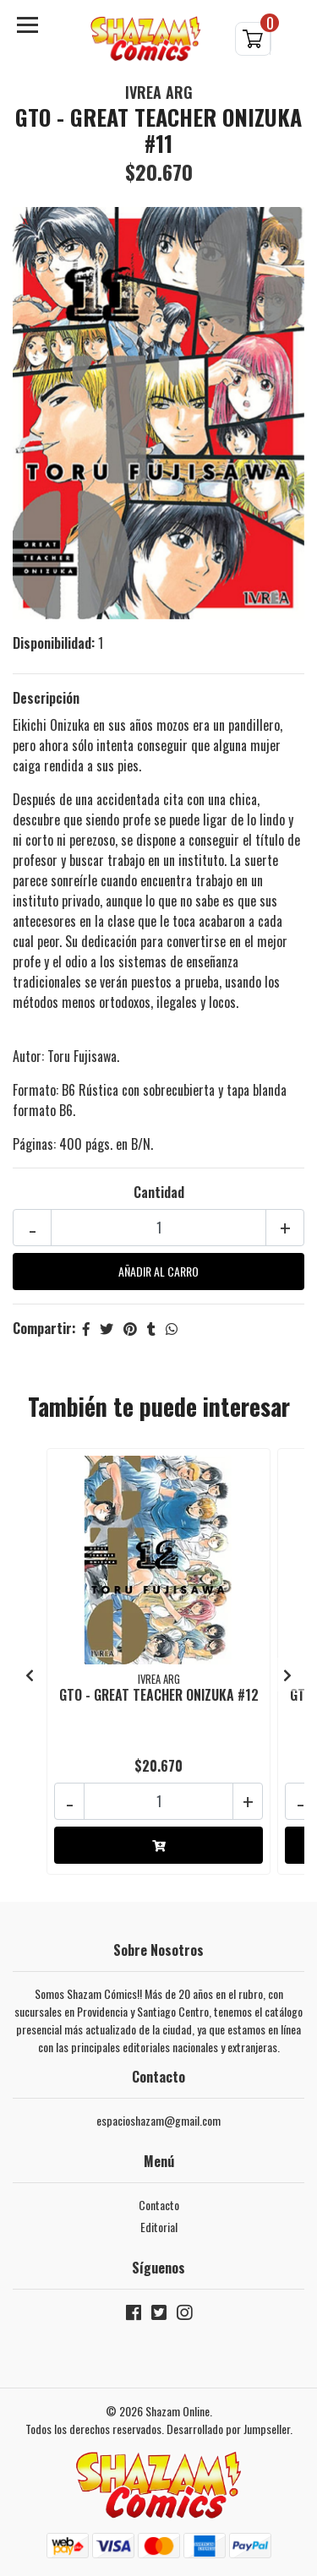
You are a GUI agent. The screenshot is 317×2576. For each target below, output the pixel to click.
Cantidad (159, 1192)
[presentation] (29, 1674)
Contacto (159, 2205)
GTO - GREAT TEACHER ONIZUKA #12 (159, 1695)
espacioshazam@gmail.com (158, 2120)
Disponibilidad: (54, 643)
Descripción (46, 698)
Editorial (159, 2227)
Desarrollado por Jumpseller (228, 2428)
